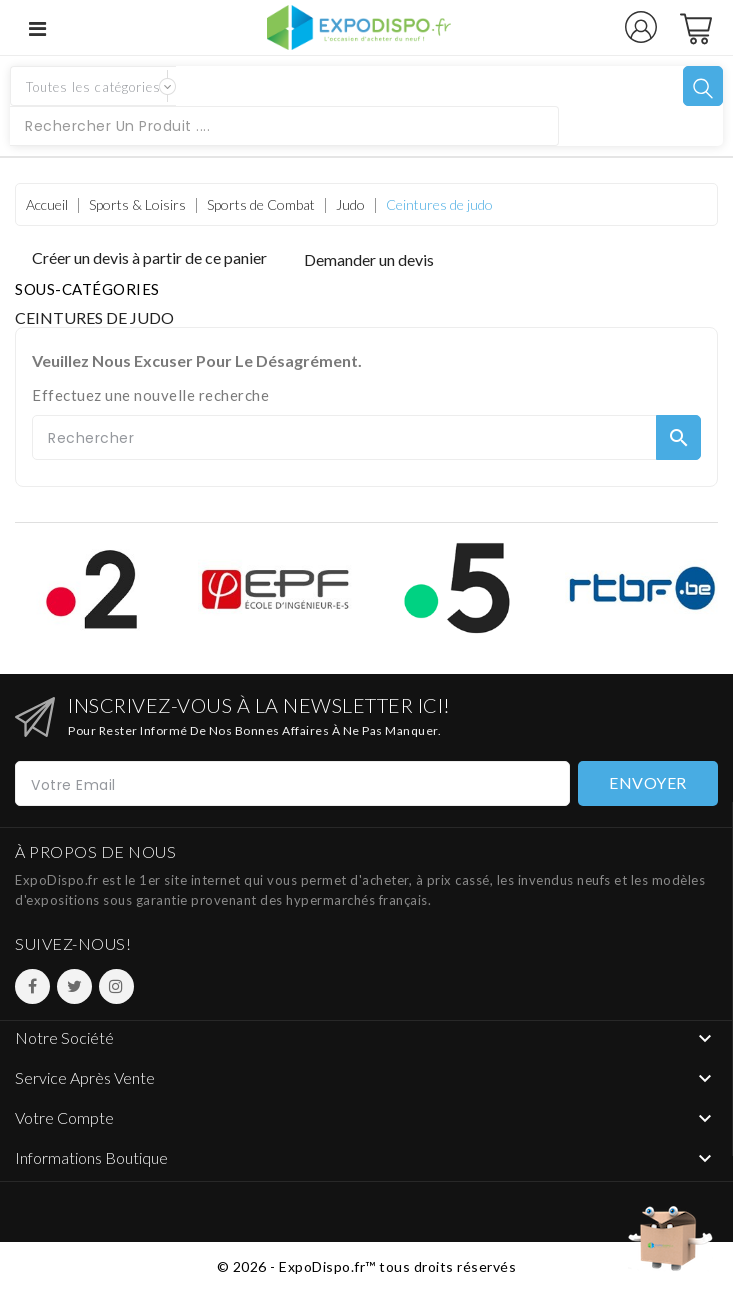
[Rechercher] (366, 437)
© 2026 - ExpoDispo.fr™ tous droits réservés (367, 1266)
